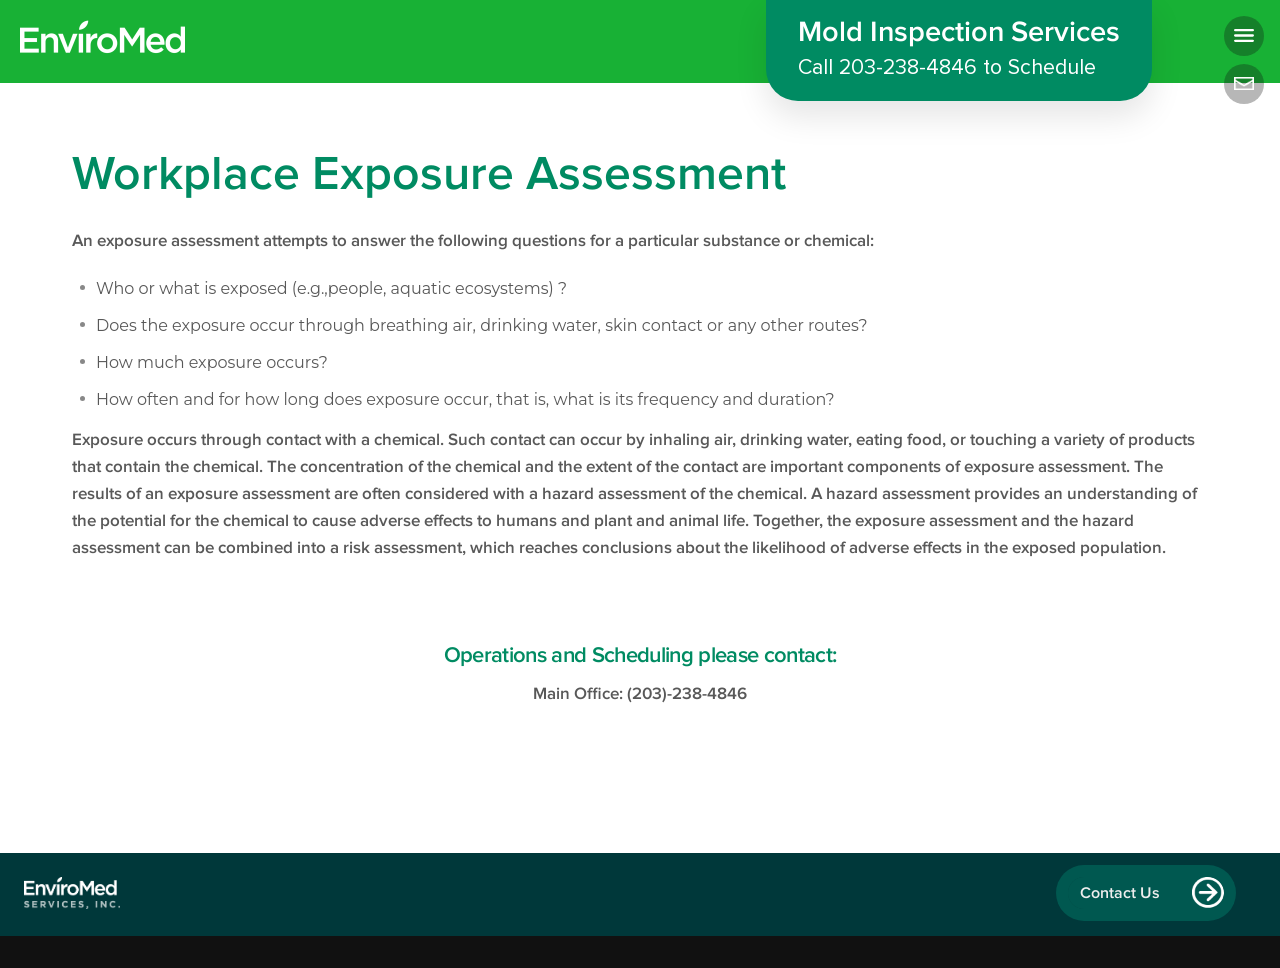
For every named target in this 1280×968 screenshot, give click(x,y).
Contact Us (1120, 893)
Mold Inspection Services (959, 51)
